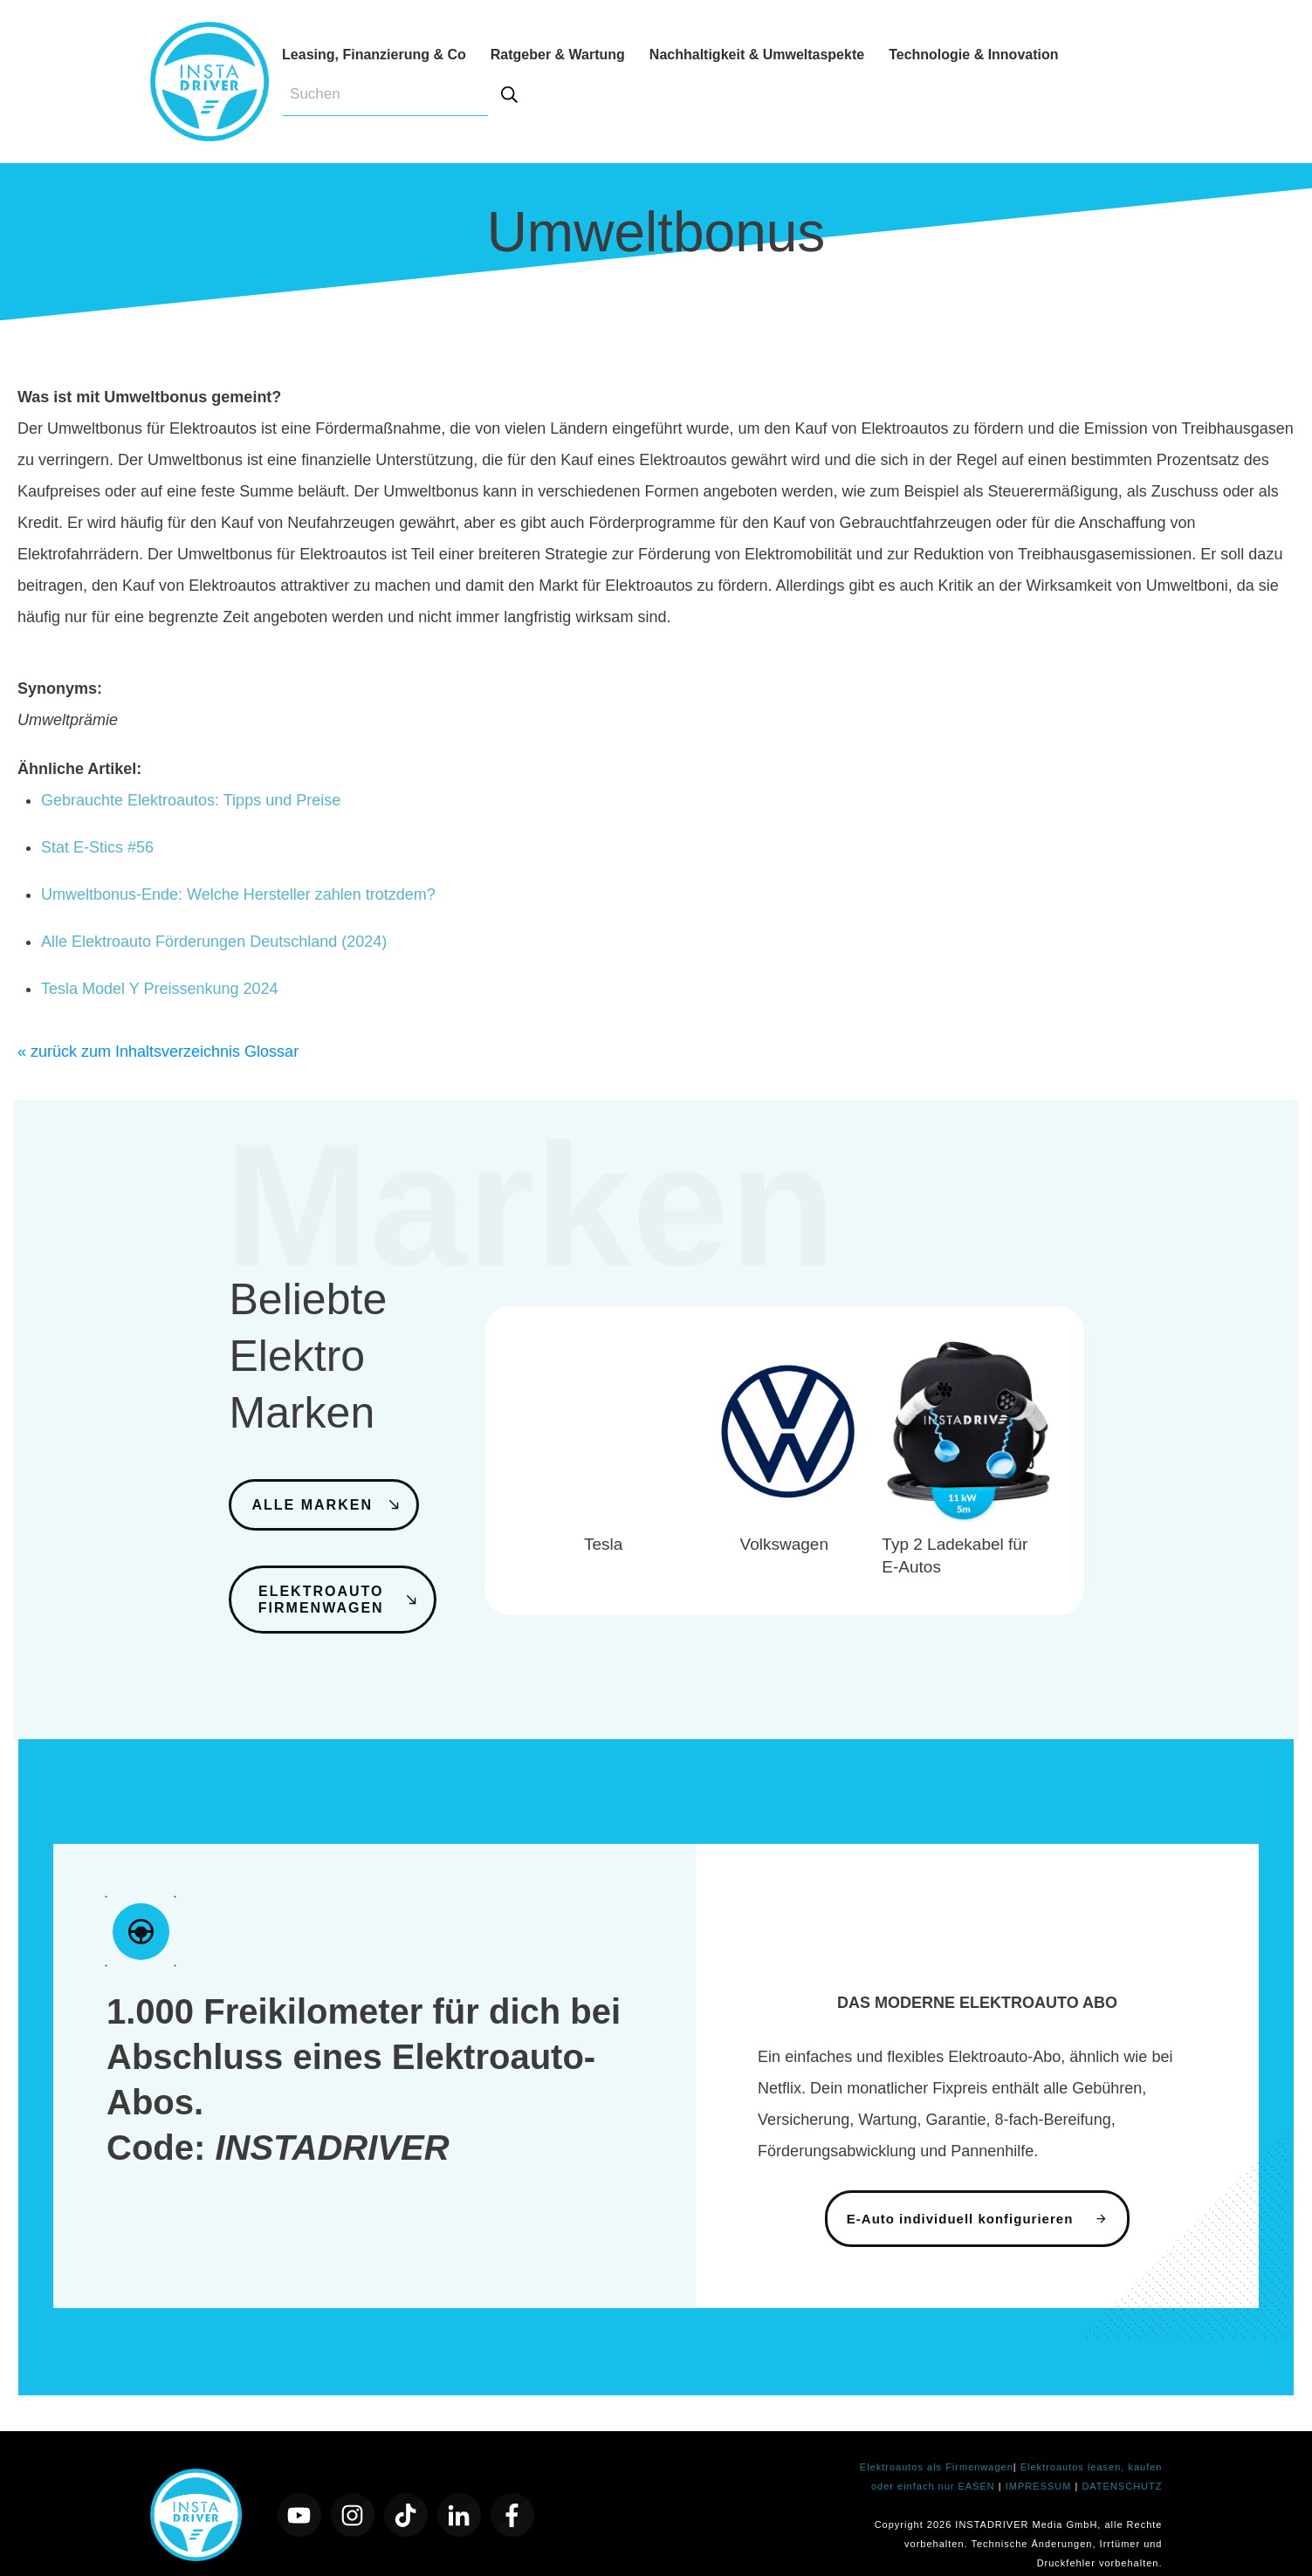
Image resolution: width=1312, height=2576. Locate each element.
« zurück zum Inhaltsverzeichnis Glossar (158, 1051)
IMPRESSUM (1040, 2463)
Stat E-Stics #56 (97, 847)
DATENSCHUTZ (1122, 2463)
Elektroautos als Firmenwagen (936, 2444)
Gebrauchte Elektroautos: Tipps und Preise (190, 800)
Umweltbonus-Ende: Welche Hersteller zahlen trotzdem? (238, 894)
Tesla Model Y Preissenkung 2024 (159, 988)
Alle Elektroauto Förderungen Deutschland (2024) (214, 941)
